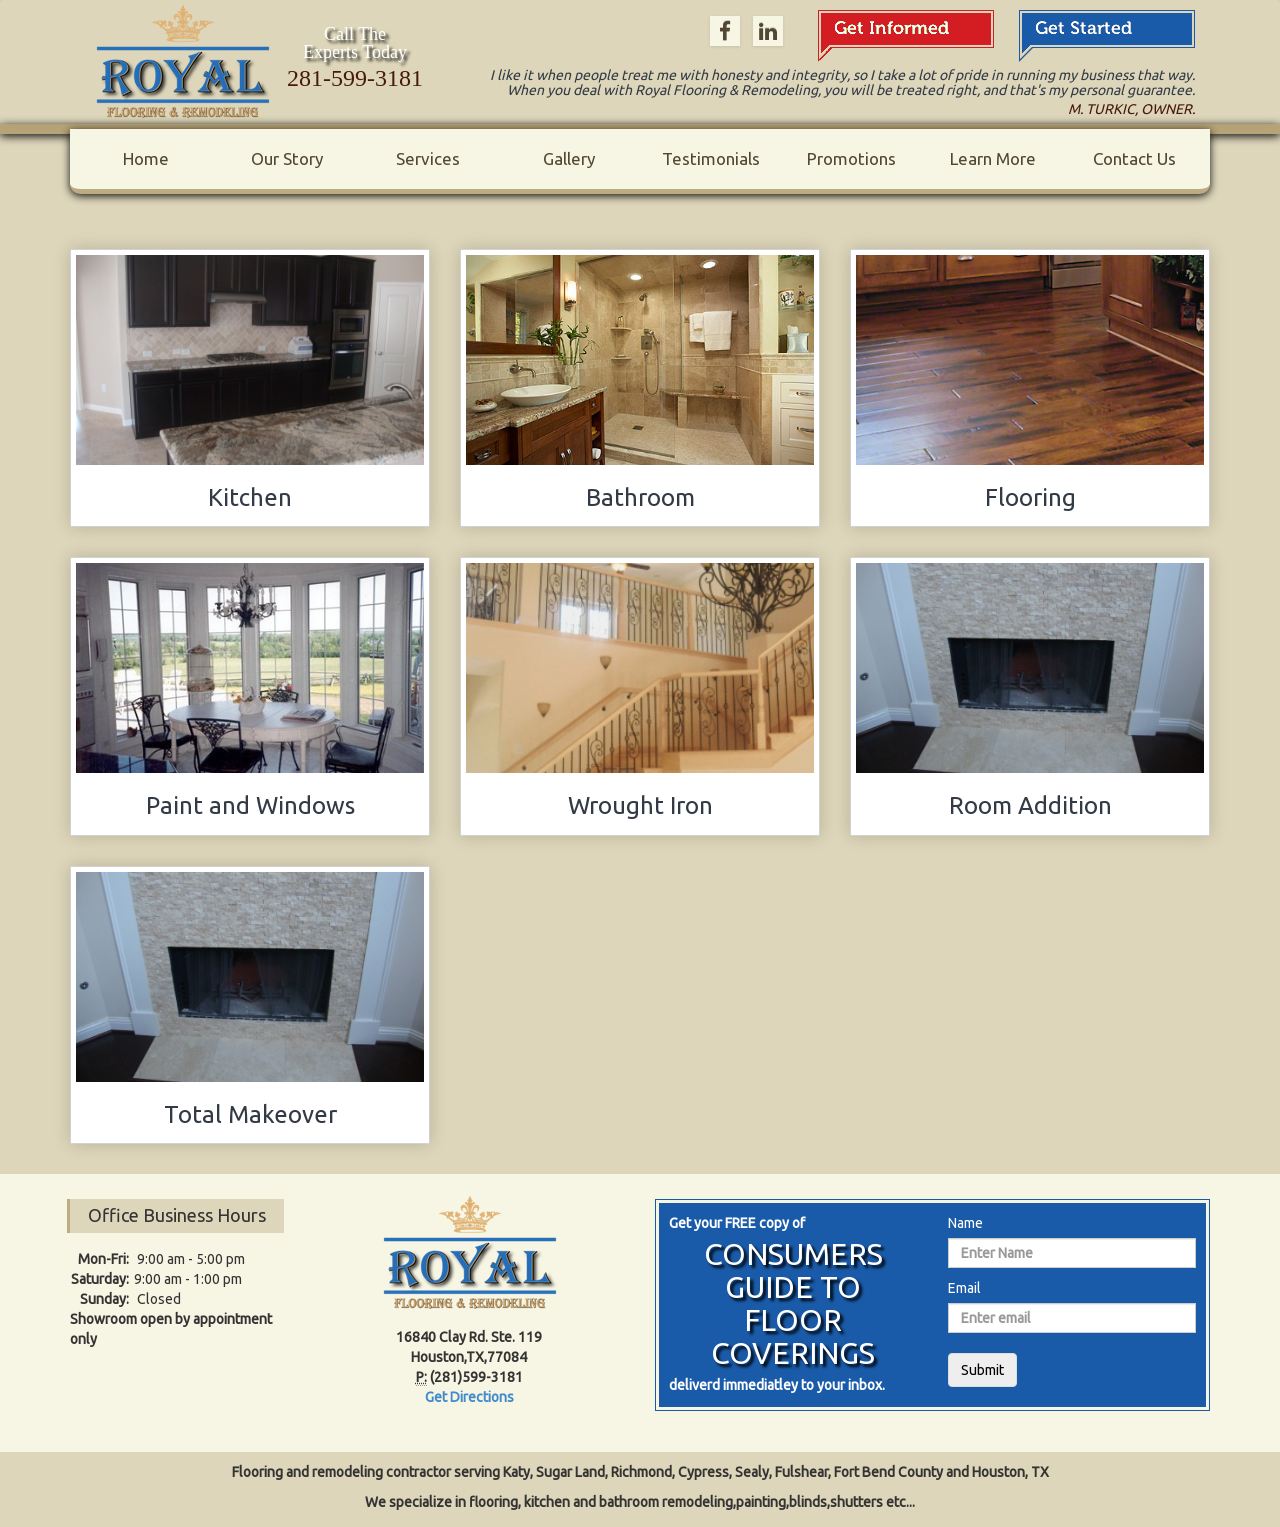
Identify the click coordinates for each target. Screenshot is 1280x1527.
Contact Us (1134, 158)
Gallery (569, 158)
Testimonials (711, 158)
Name (965, 1223)
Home (146, 158)
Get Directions (469, 1397)
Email (964, 1288)
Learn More (993, 158)
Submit (982, 1370)
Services (428, 158)
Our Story (287, 158)
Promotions (851, 158)
